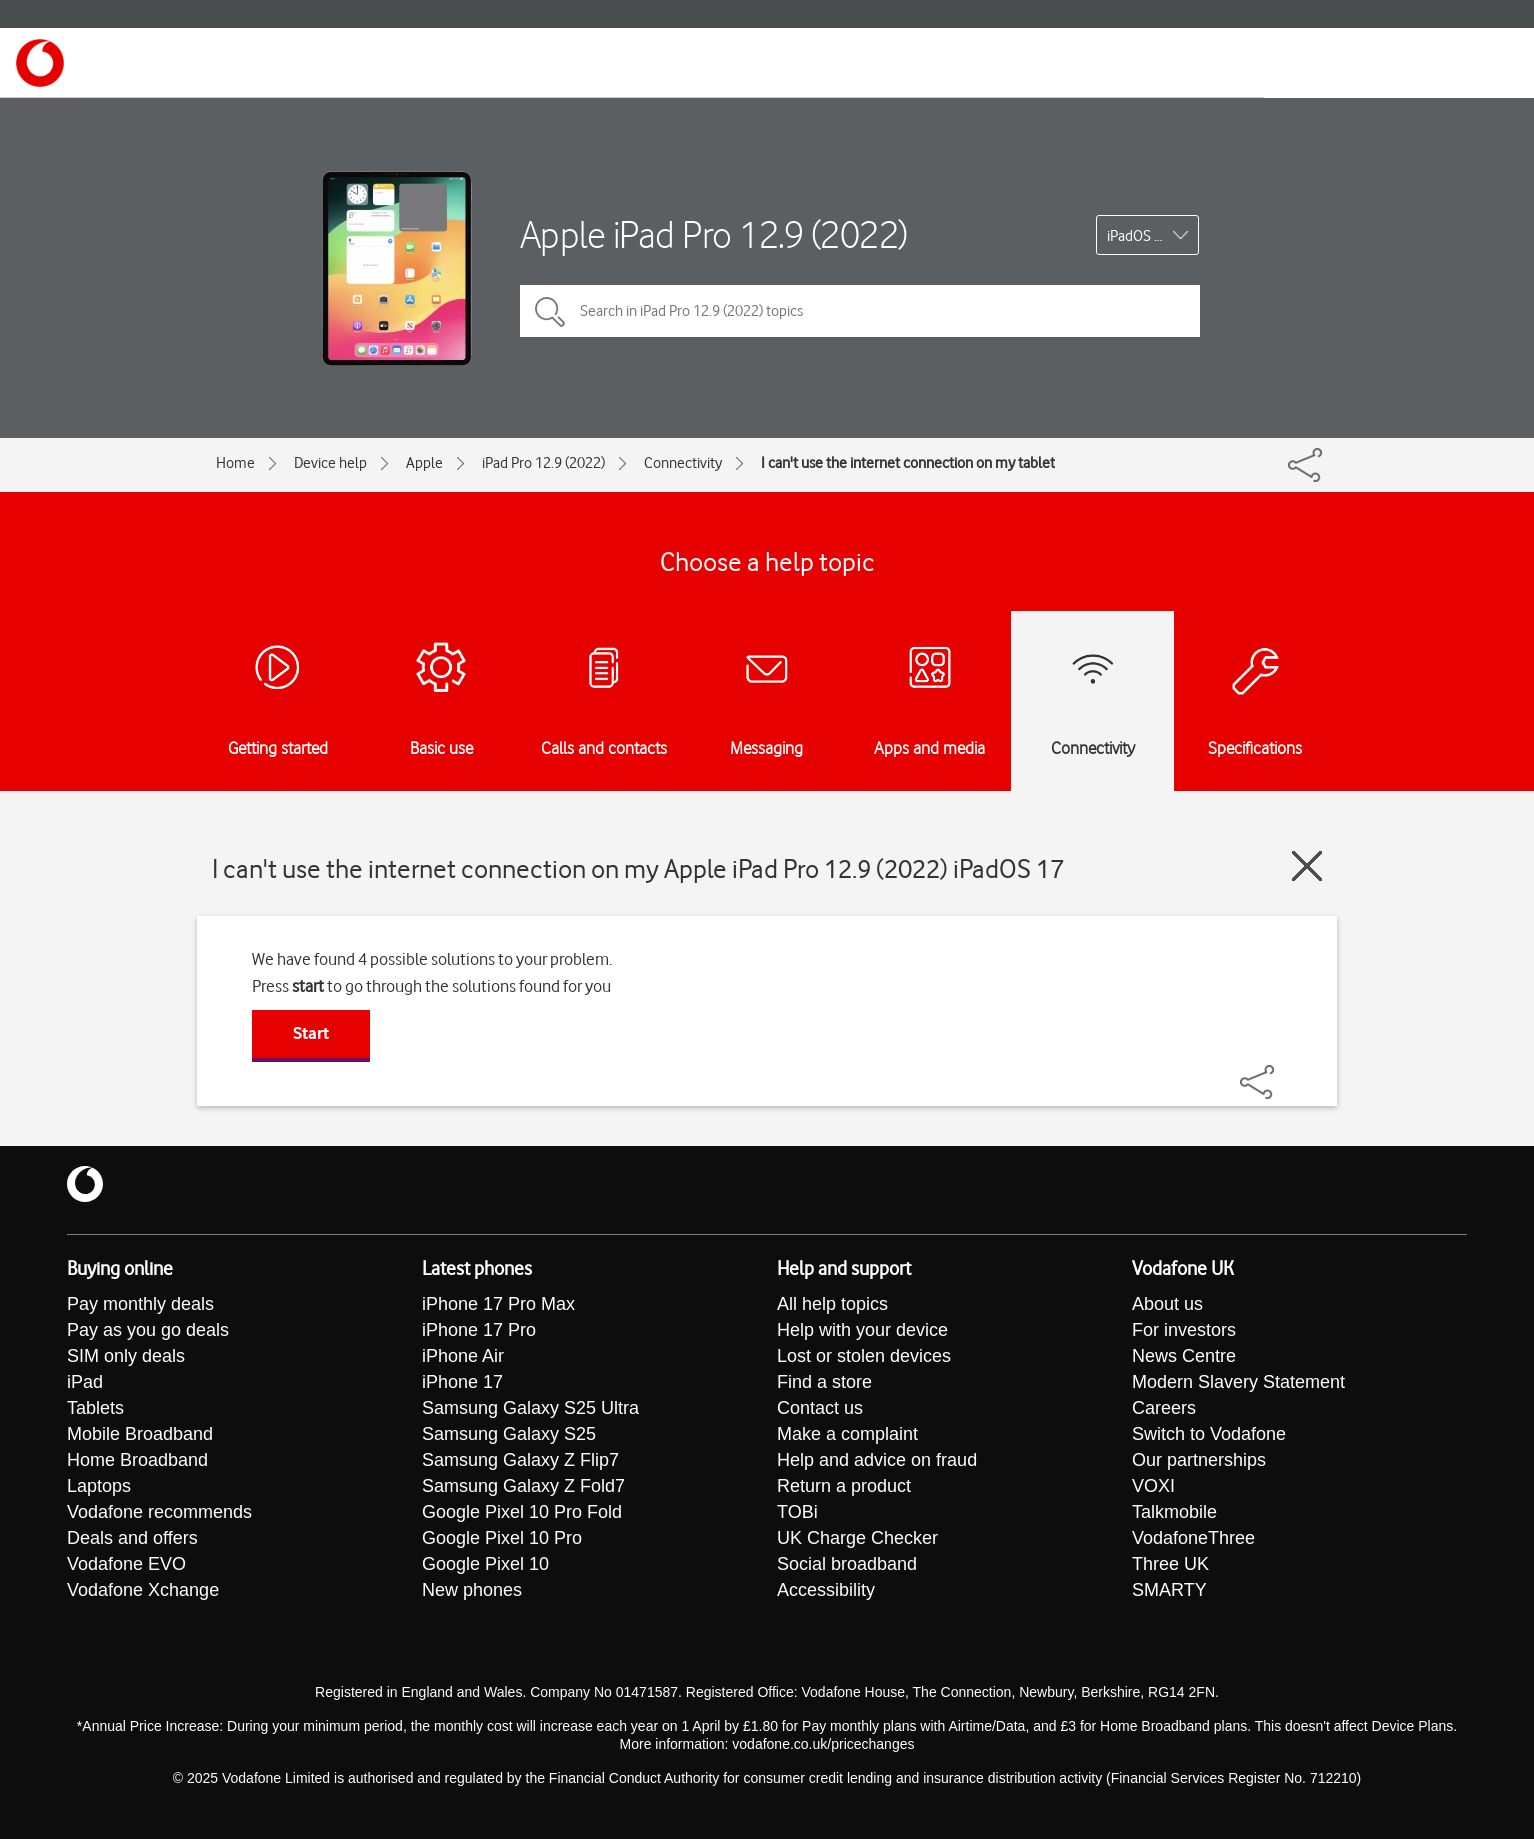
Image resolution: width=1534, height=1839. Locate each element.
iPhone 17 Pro (479, 1330)
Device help (330, 463)
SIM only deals (126, 1356)
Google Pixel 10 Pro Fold (522, 1512)
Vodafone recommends (159, 1512)
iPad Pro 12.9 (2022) (543, 463)
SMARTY (1169, 1590)
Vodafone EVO (126, 1564)
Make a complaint (847, 1434)
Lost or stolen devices (864, 1356)
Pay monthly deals (140, 1304)
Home (235, 463)
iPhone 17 (462, 1382)
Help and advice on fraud (877, 1460)
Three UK (1170, 1564)
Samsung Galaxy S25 (509, 1434)
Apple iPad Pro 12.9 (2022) (714, 234)
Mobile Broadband (140, 1434)
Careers (1164, 1408)
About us (1167, 1304)
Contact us (820, 1408)
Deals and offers (132, 1538)
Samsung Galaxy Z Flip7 (520, 1460)
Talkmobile (1174, 1512)
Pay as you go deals (148, 1330)
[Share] (1281, 1072)
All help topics (832, 1304)
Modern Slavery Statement (1238, 1382)
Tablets (95, 1408)
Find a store (824, 1382)
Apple (424, 463)
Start (311, 1033)
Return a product (844, 1486)
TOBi (797, 1512)
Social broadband (847, 1564)
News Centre (1184, 1356)
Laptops (99, 1486)
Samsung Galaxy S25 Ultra (530, 1408)
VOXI (1153, 1486)
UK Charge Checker (857, 1538)
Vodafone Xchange (143, 1590)
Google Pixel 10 (485, 1564)
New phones (472, 1590)
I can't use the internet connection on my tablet (908, 463)
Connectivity (683, 463)
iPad (85, 1382)
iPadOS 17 (1138, 236)
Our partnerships (1199, 1460)
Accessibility (826, 1590)
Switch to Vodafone (1209, 1434)
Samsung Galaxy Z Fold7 (523, 1486)
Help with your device (862, 1330)
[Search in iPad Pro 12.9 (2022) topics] (860, 311)
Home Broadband (137, 1460)
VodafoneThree (1193, 1538)
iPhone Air (463, 1356)
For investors (1184, 1330)
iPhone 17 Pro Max (498, 1304)
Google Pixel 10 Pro (502, 1538)
